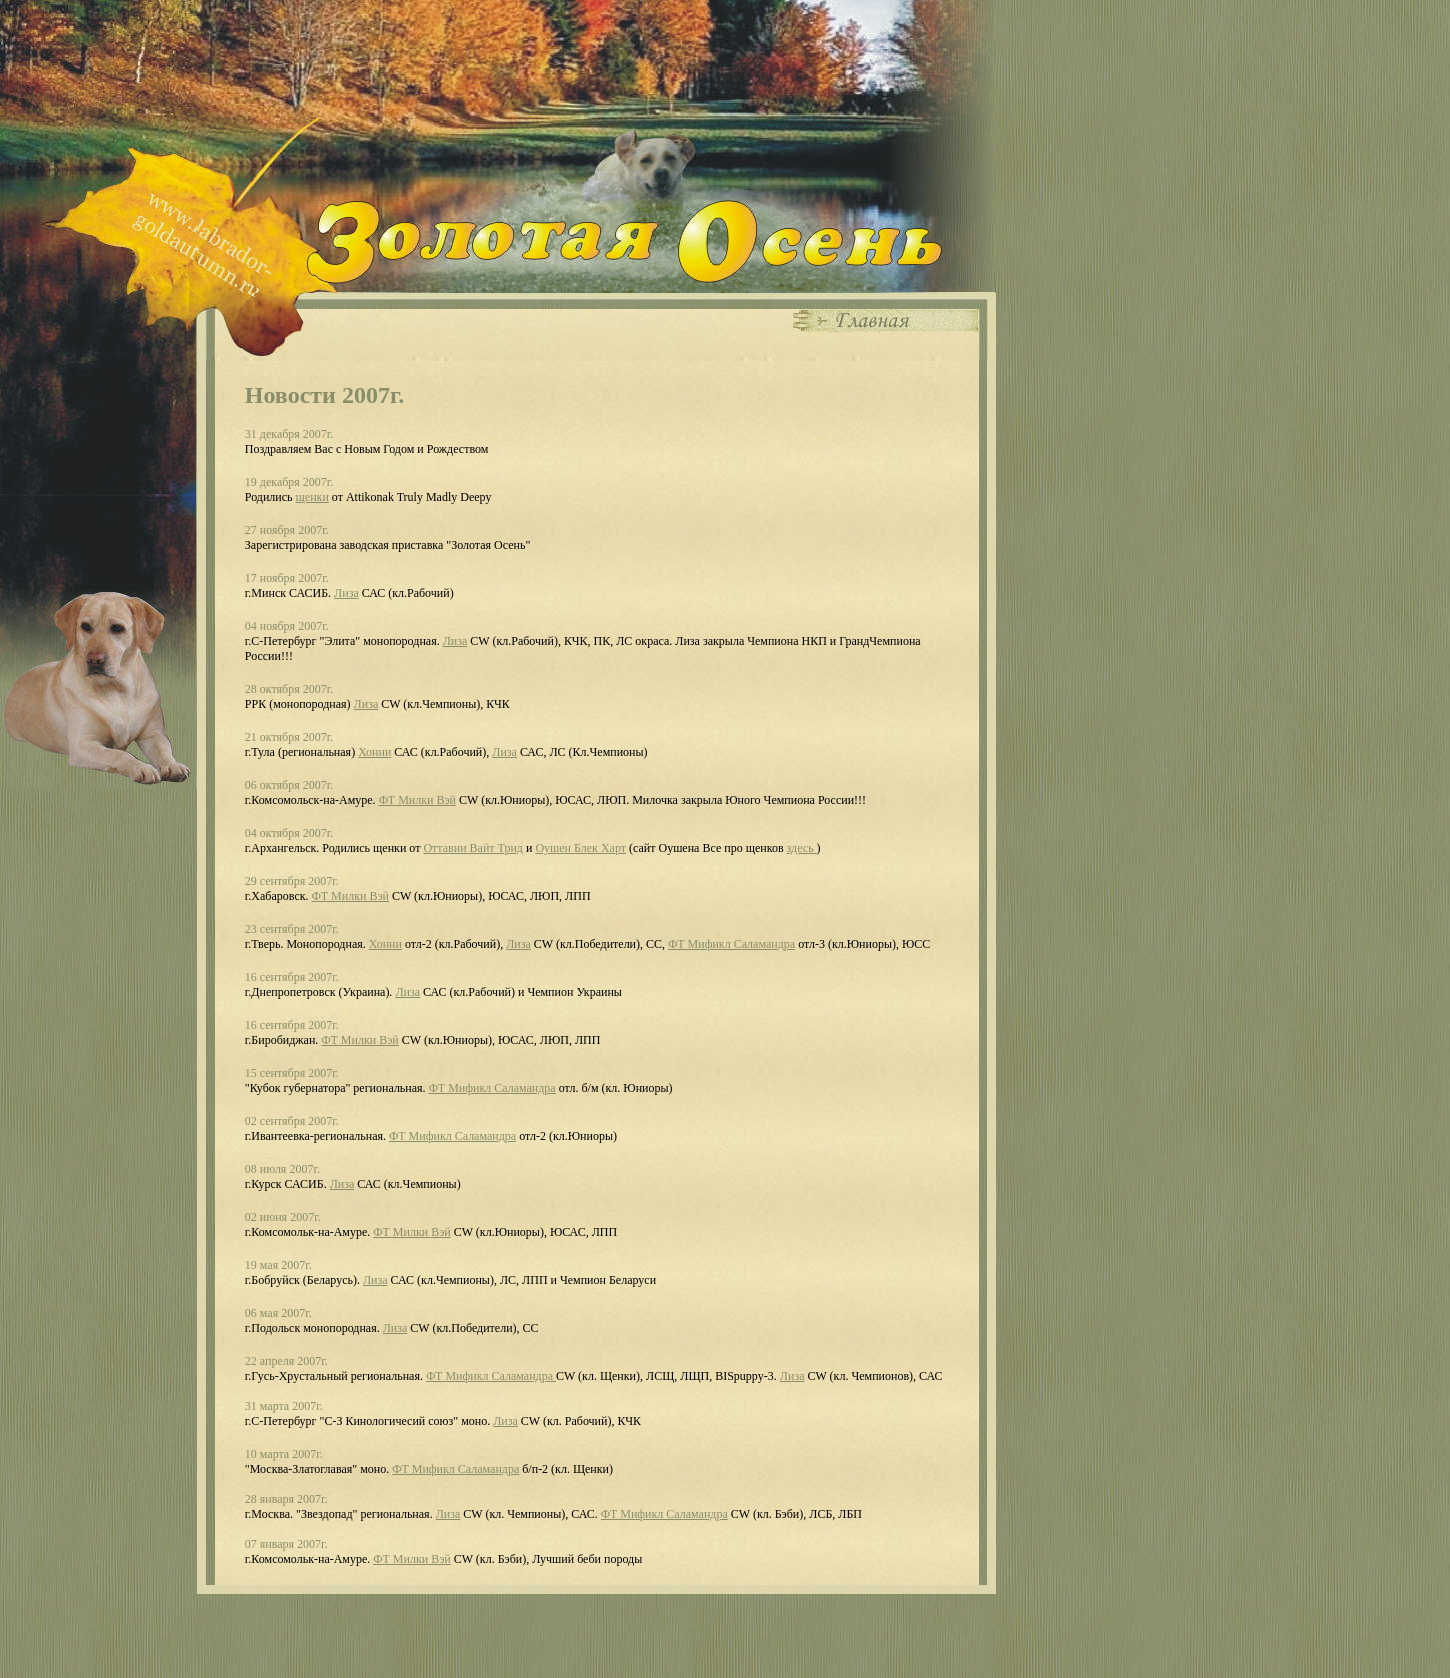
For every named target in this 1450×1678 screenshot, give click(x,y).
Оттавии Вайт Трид (473, 848)
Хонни (374, 752)
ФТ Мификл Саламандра (731, 944)
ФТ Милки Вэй (417, 800)
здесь (802, 848)
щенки (312, 497)
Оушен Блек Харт (580, 848)
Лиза (346, 593)
